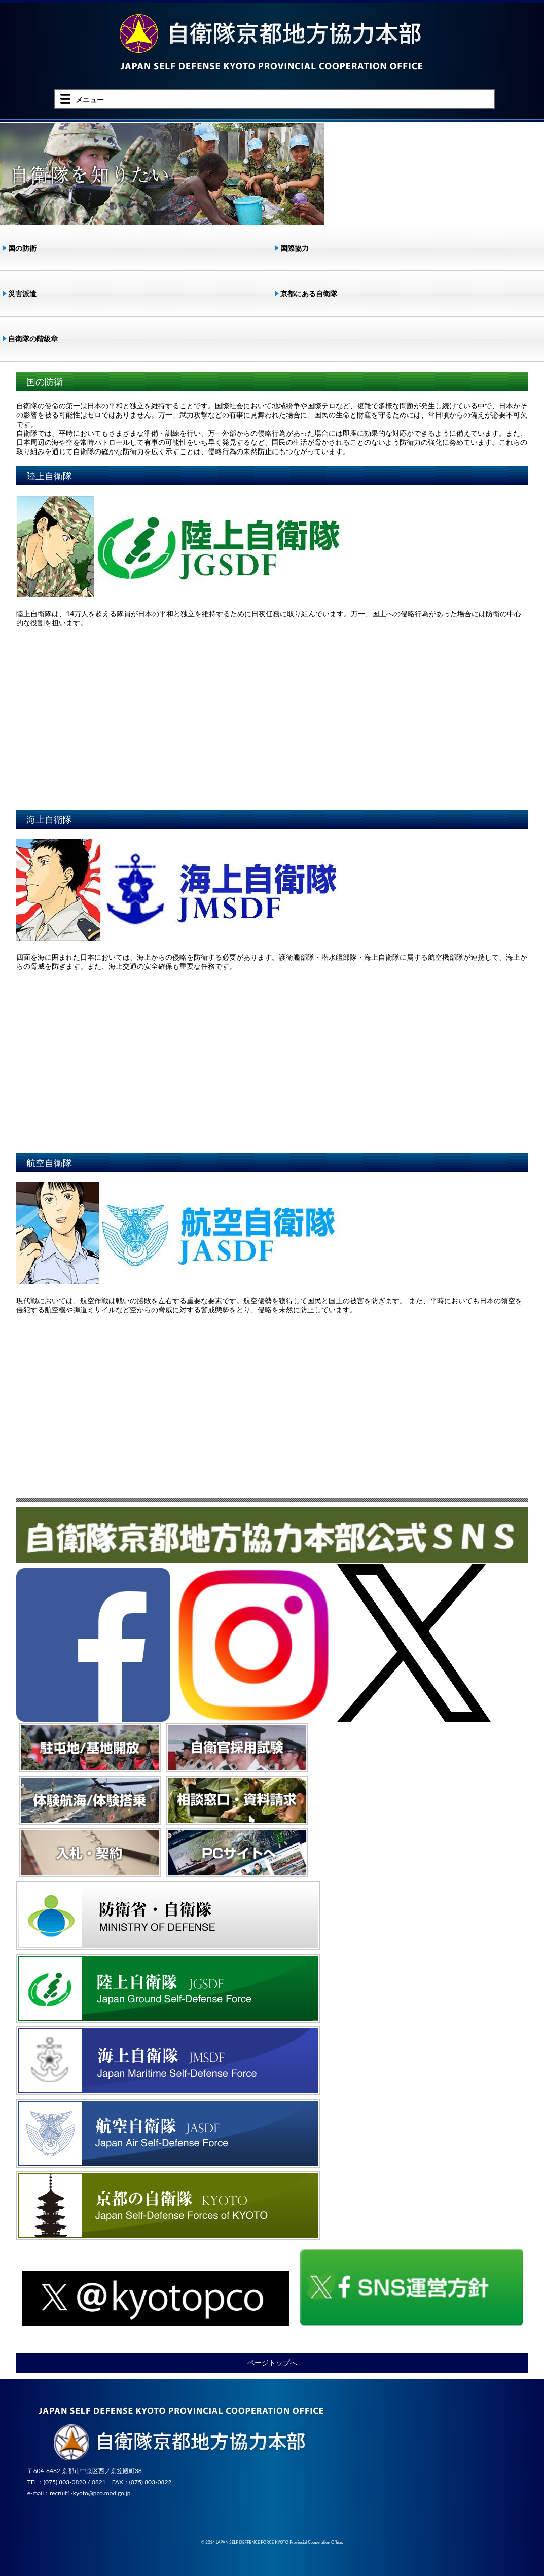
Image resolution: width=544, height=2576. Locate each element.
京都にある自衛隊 (308, 293)
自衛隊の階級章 (33, 338)
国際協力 (294, 247)
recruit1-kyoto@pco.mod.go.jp (90, 2493)
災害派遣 (22, 293)
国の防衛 (22, 247)
